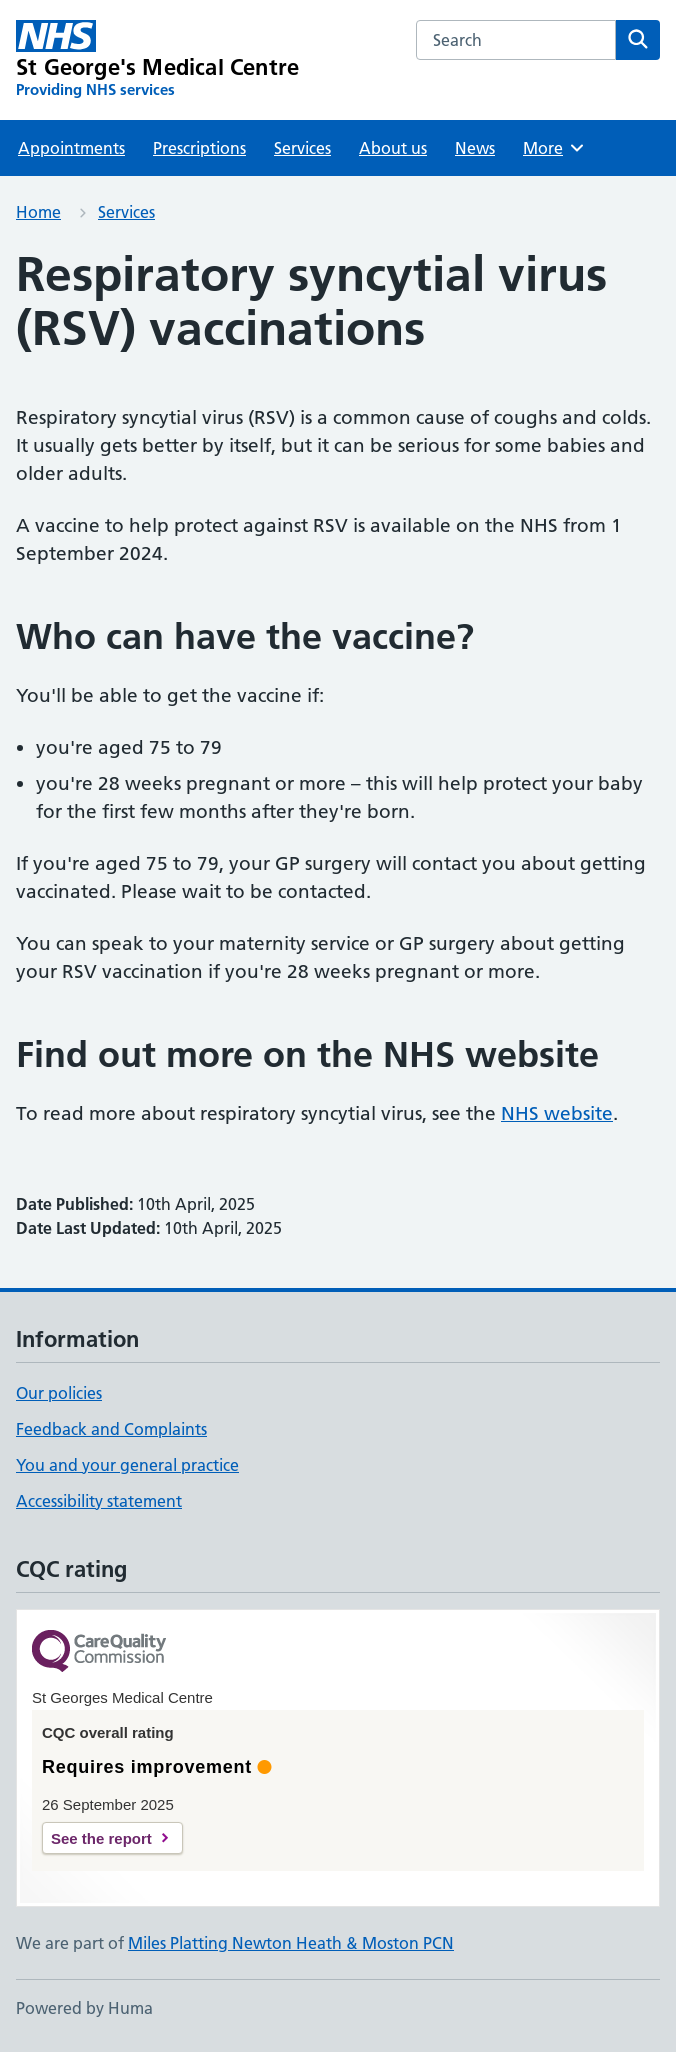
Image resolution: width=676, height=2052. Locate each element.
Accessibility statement (99, 1501)
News (475, 148)
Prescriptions (199, 148)
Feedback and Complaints (111, 1429)
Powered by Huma (84, 2008)
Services (302, 148)
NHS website (557, 1113)
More (554, 148)
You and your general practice (127, 1465)
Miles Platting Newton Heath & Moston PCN (291, 1943)
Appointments (71, 148)
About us (393, 148)
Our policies (59, 1393)
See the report (101, 1838)
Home (38, 212)
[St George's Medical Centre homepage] (157, 60)
